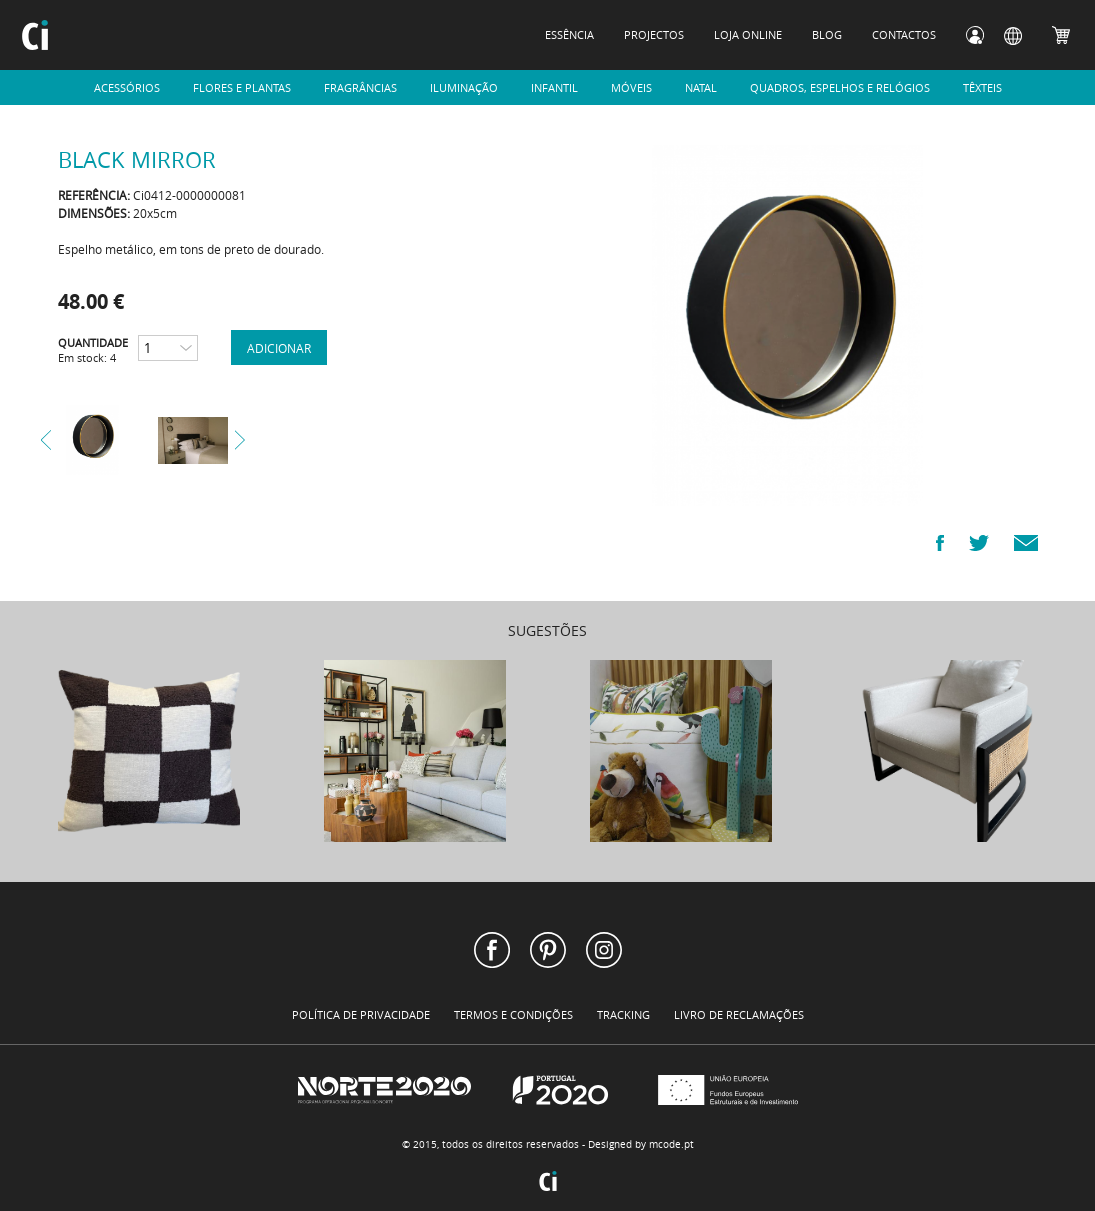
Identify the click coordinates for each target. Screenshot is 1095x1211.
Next (240, 440)
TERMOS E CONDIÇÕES (513, 1014)
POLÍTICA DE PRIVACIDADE (361, 1014)
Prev (46, 440)
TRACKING (623, 1014)
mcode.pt (671, 1144)
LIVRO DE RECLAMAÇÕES (739, 1014)
